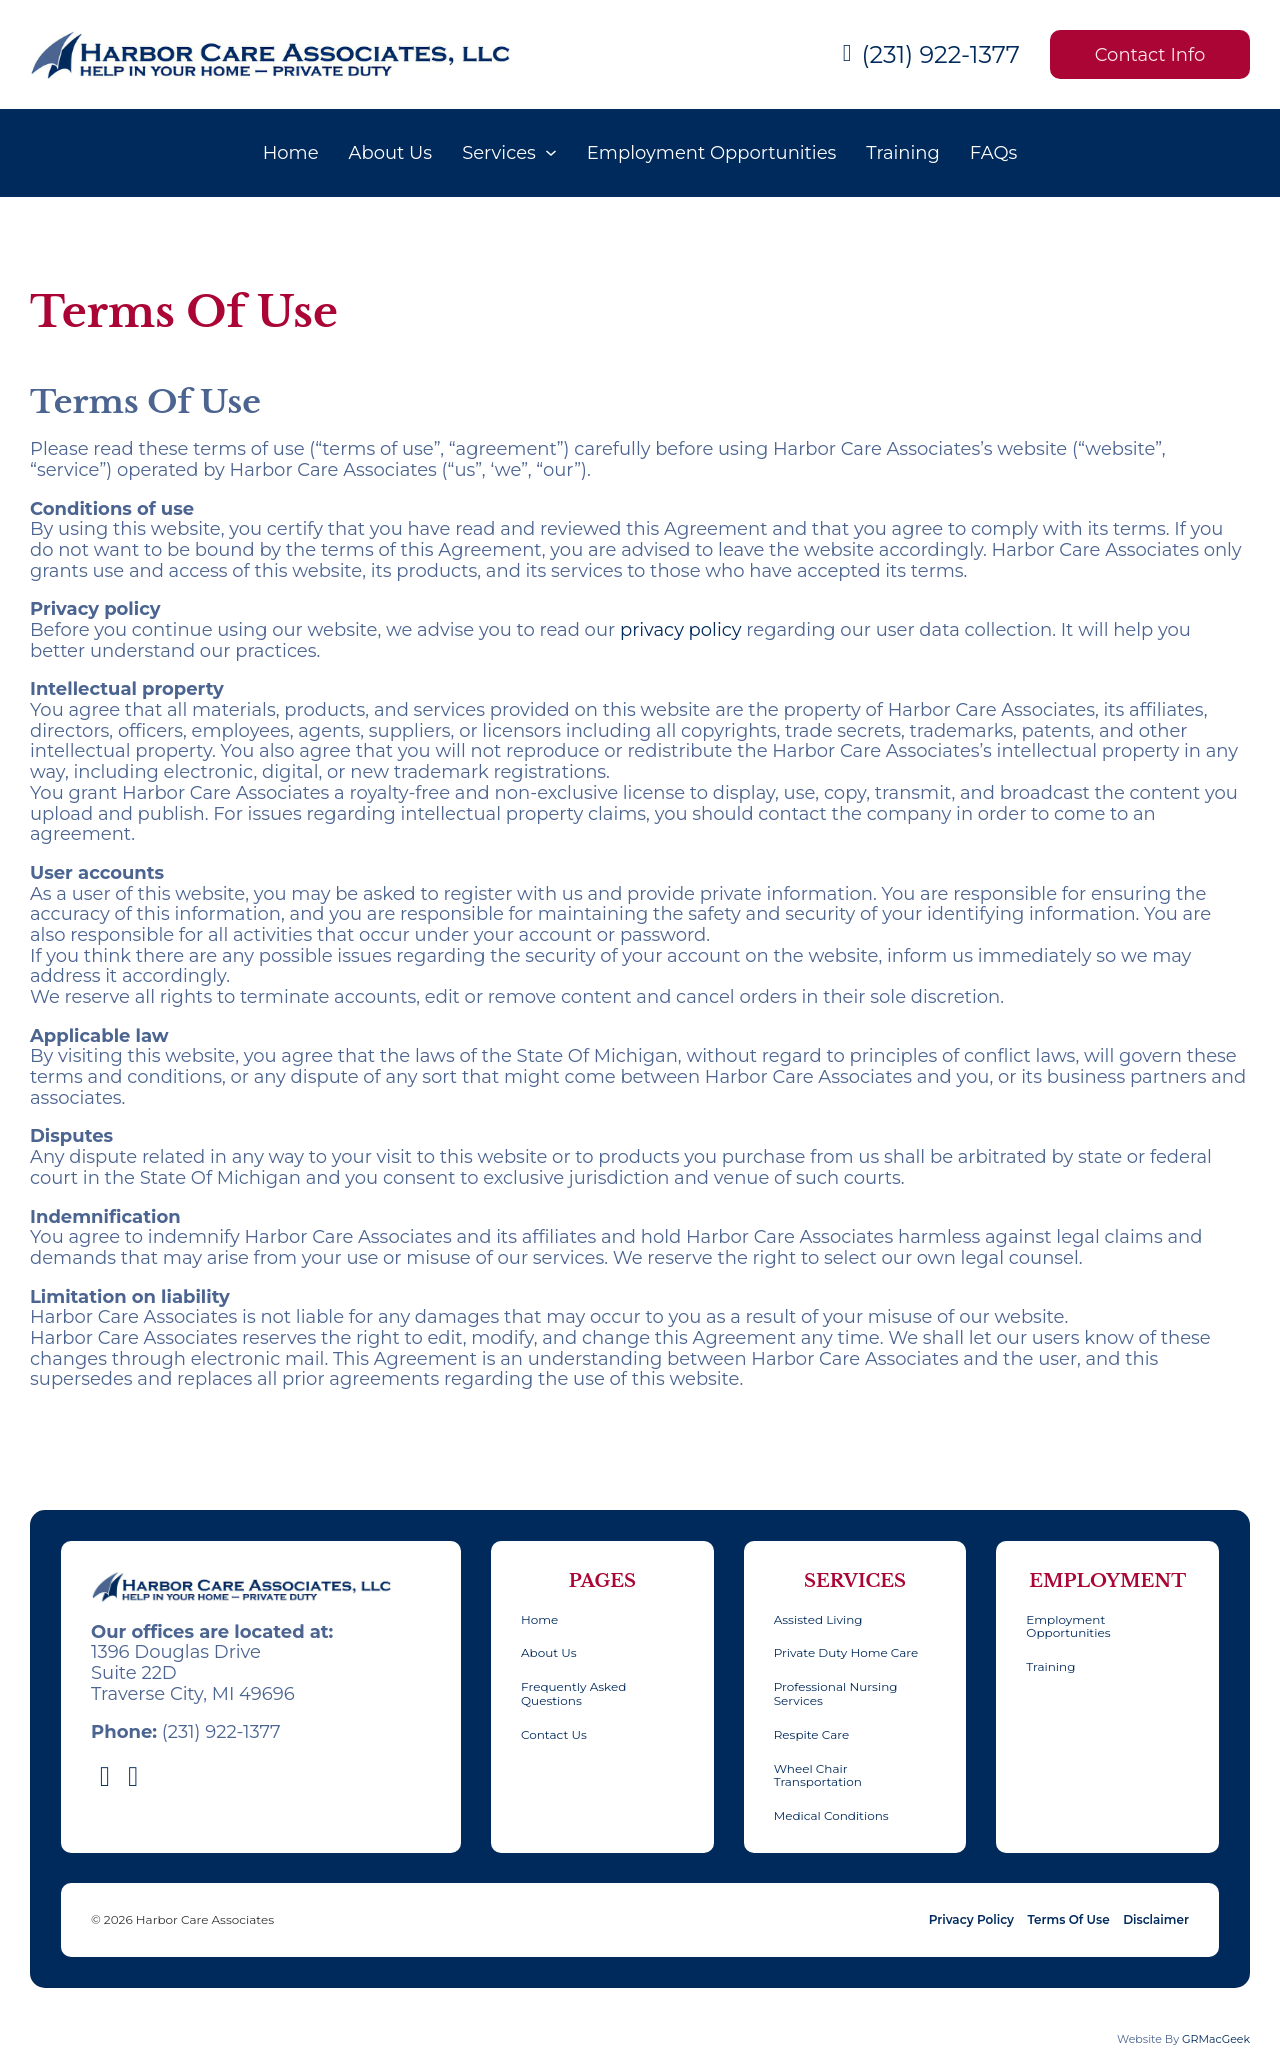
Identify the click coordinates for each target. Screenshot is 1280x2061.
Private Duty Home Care (846, 1653)
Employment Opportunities (711, 153)
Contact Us (554, 1735)
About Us (391, 153)
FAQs (993, 153)
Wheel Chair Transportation (818, 1776)
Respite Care (811, 1735)
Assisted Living (818, 1620)
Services (499, 153)
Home (291, 153)
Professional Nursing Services (836, 1694)
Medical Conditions (831, 1816)
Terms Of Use (1069, 1920)
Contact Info (1150, 55)
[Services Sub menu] (551, 153)
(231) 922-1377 (941, 55)
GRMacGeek (1216, 2039)
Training (903, 153)
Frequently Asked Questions (573, 1694)
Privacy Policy (971, 1920)
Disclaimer (1156, 1920)
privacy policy (681, 630)
